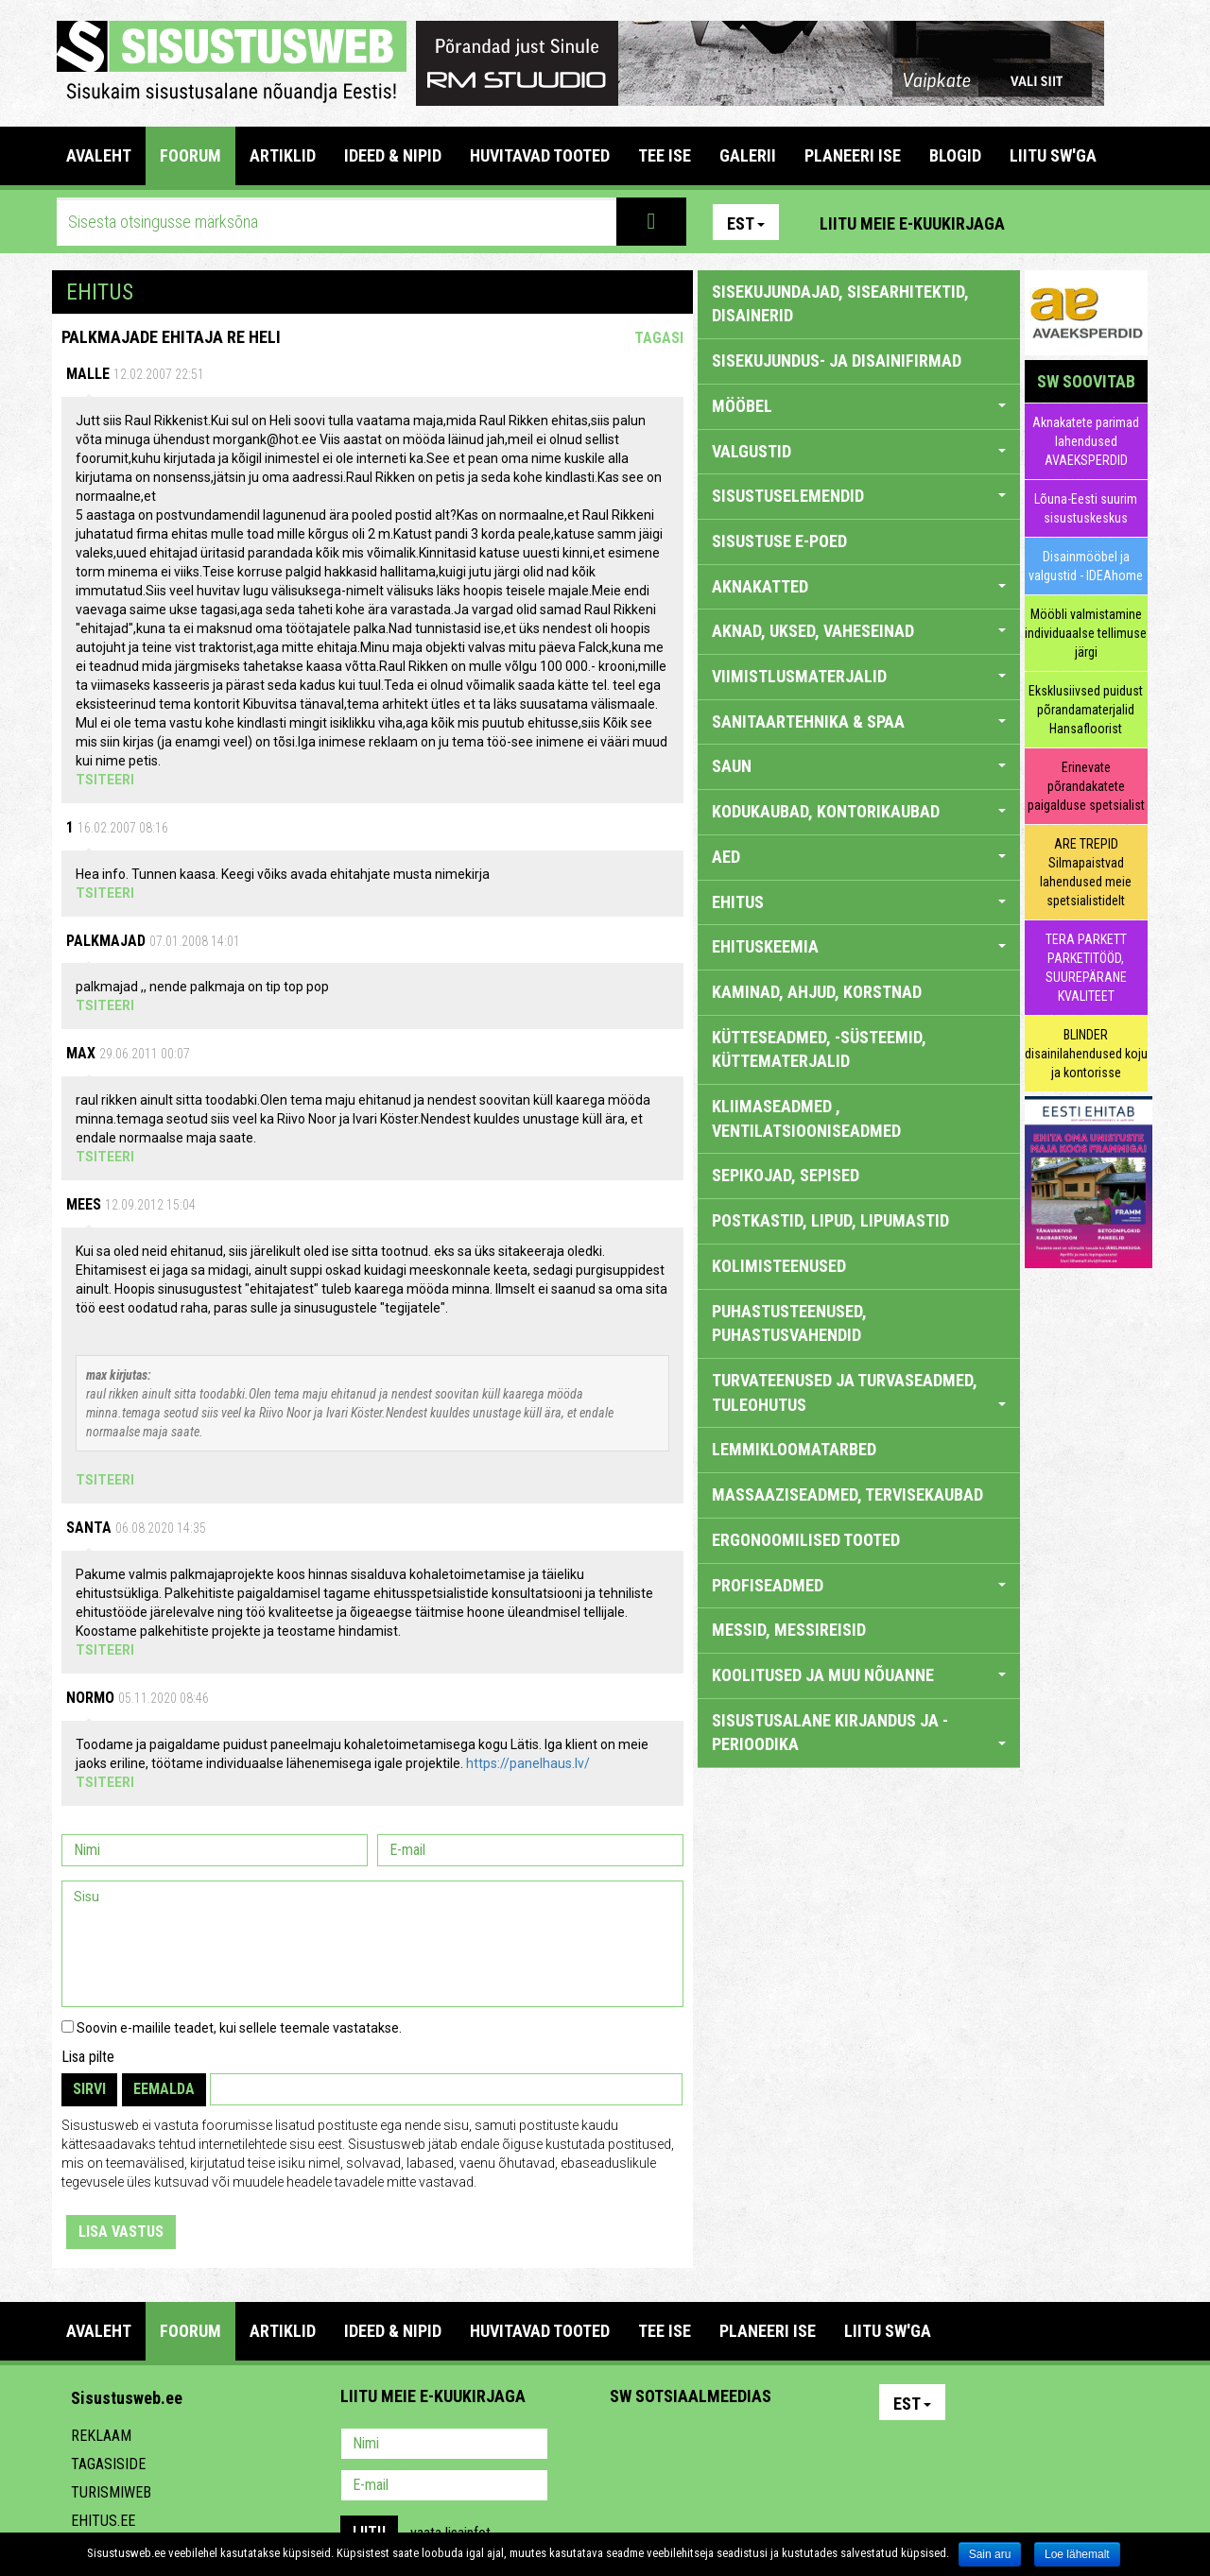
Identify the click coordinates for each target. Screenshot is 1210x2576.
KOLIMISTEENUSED (779, 1266)
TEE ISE (664, 155)
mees (83, 1204)
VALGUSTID (859, 451)
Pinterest (1047, 222)
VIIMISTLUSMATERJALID (859, 676)
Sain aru (990, 2554)
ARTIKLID (283, 155)
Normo (90, 1698)
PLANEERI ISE (852, 155)
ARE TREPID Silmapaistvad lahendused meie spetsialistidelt (1086, 872)
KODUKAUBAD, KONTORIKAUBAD (859, 811)
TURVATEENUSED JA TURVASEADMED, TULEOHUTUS (859, 1392)
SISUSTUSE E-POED (779, 541)
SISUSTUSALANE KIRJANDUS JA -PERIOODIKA (859, 1732)
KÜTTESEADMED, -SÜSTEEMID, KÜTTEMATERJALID (819, 1049)
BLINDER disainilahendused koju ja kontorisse (1086, 1053)
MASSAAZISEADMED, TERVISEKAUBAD (847, 1494)
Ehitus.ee (103, 2521)
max (80, 1053)
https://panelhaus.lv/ (528, 1763)
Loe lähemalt (1077, 2554)
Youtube (1129, 222)
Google (790, 2446)
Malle (88, 374)
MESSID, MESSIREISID (789, 1630)
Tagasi (658, 338)
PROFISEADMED (859, 1585)
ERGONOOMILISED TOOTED (806, 1540)
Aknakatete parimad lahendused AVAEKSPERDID (1085, 441)
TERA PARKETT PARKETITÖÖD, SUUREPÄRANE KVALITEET (1086, 968)
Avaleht (98, 155)
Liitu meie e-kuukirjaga (912, 223)
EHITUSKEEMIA (859, 946)
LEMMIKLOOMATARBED (794, 1449)
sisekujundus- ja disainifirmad (836, 360)
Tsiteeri (105, 779)
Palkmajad (106, 941)
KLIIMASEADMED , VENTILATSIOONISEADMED (806, 1118)
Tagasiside (108, 2464)
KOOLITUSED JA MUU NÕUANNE (859, 1675)
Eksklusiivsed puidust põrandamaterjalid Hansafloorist (1085, 709)
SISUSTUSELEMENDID (859, 496)
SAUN (859, 766)
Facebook (1088, 222)
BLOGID (955, 155)
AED (859, 857)
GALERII (747, 155)
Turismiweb (111, 2492)
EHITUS (859, 902)
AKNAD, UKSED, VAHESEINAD (859, 631)
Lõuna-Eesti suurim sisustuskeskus (1085, 508)
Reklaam (101, 2436)
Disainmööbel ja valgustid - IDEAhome (1085, 566)
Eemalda (164, 2089)
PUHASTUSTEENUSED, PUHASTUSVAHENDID (789, 1323)
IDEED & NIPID (392, 155)
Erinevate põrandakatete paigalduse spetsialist (1086, 786)
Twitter (750, 2446)
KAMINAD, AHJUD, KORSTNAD (817, 992)
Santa (89, 1528)
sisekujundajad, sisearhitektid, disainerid (840, 304)
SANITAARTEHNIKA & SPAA (859, 721)
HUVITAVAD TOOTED (540, 155)
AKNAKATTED (859, 586)
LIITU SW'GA (1053, 155)
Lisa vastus (121, 2232)
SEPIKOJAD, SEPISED (785, 1175)
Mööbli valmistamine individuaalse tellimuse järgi (1086, 633)
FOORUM (190, 155)
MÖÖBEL (859, 406)
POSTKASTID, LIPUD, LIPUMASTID (830, 1220)
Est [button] (746, 223)
